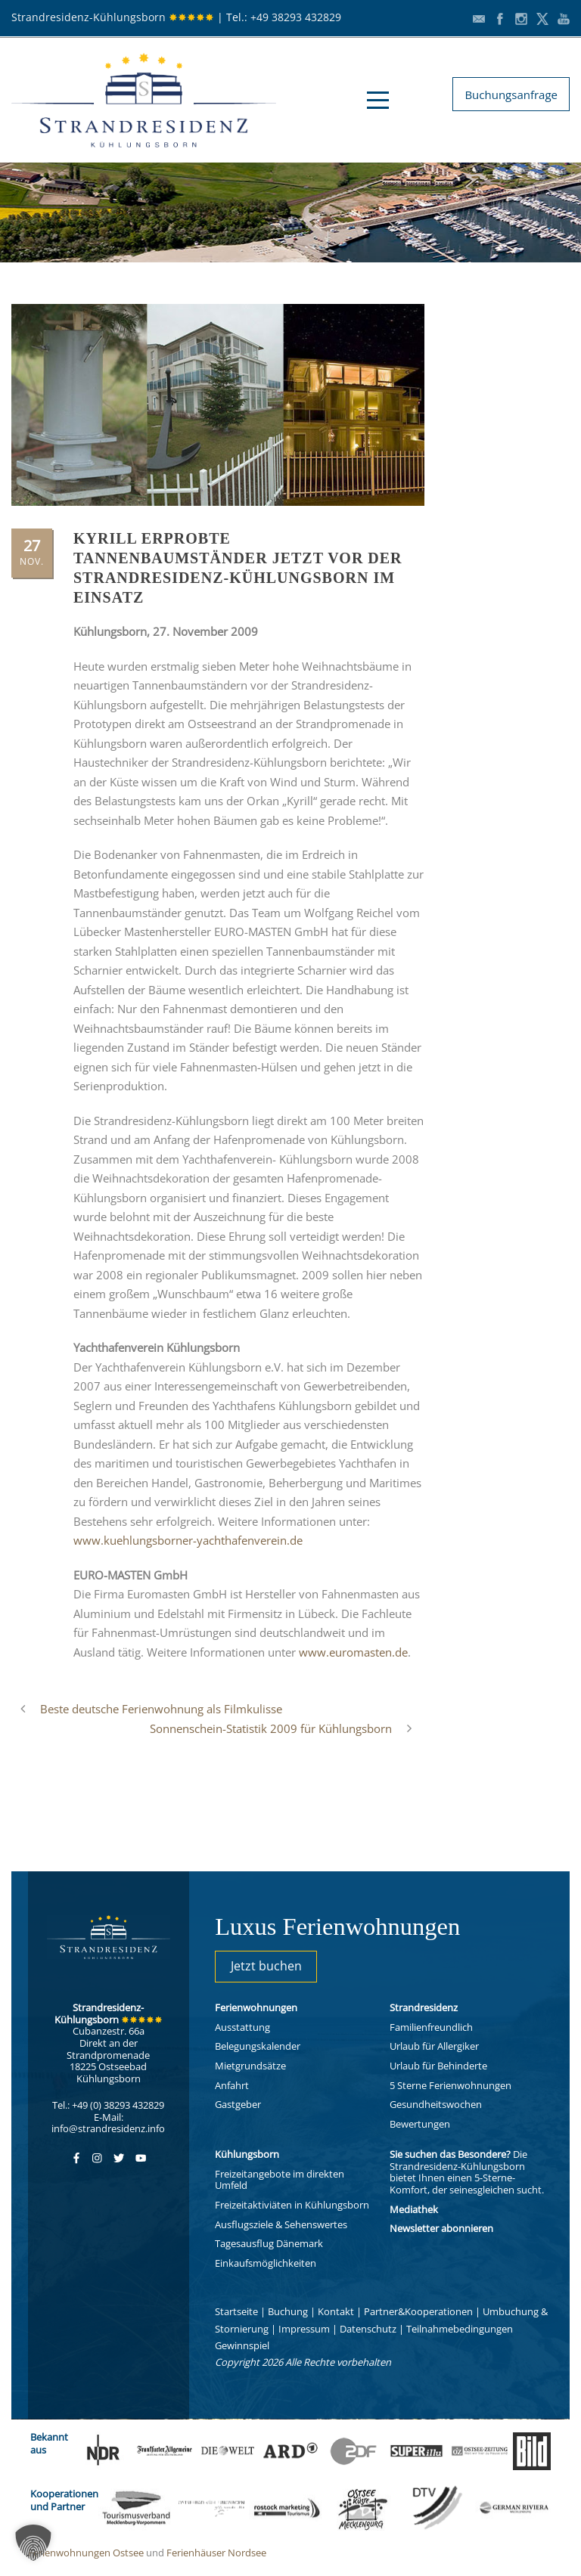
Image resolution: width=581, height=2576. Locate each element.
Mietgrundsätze (250, 2065)
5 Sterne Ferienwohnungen (450, 2085)
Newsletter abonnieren (441, 2228)
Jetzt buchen (266, 1966)
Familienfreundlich (431, 2027)
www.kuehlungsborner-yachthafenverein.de (188, 1540)
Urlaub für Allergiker (434, 2046)
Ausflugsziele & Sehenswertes (281, 2224)
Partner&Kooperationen (418, 2311)
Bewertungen (420, 2124)
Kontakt (336, 2311)
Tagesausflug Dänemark (269, 2243)
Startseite (236, 2311)
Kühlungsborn (247, 2154)
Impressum (304, 2329)
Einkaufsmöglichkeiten (265, 2263)
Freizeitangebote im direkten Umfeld (279, 2180)
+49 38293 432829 (295, 17)
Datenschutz (368, 2329)
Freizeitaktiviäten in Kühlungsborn (292, 2205)
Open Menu (378, 100)
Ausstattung (242, 2027)
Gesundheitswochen (436, 2104)
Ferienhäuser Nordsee (216, 2552)
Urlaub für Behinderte (438, 2065)
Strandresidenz (424, 2007)
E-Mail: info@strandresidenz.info (108, 2123)
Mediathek (414, 2209)
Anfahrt (232, 2085)
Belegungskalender (257, 2046)
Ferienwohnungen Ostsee (86, 2552)
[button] (33, 2542)
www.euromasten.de (353, 1652)
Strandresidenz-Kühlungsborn (112, 17)
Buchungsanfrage (511, 94)
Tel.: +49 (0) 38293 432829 (108, 2105)
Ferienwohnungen (256, 2007)
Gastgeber (238, 2104)
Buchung (288, 2311)
